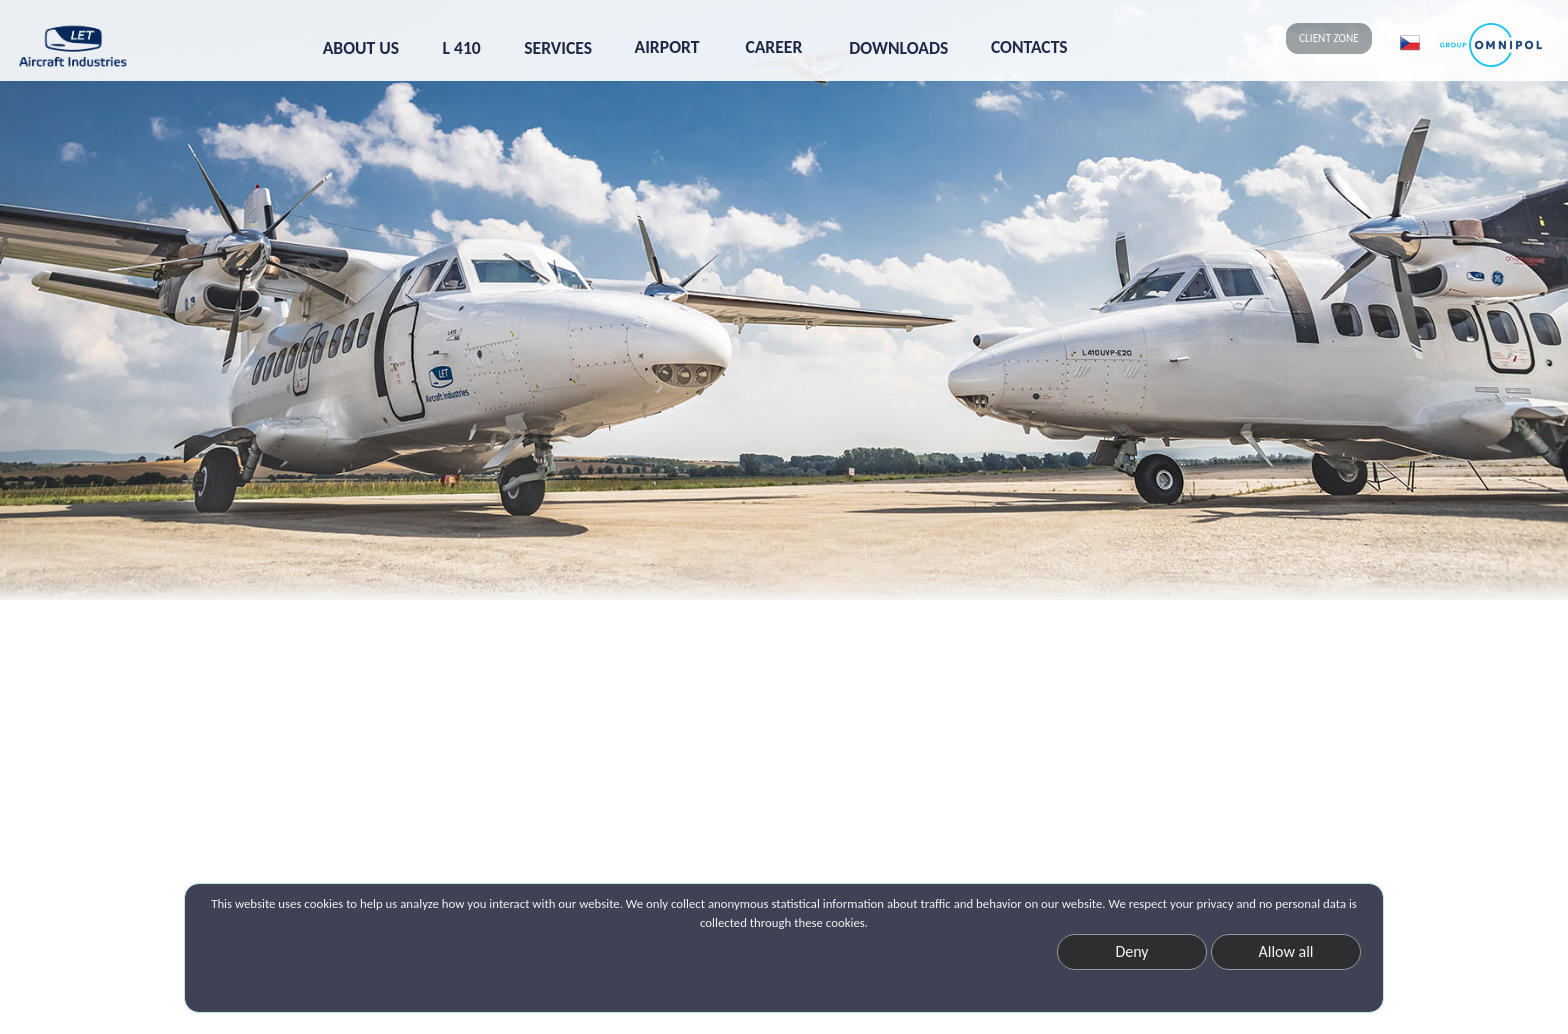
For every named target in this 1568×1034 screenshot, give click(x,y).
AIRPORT (667, 47)
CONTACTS (1029, 47)
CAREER (773, 47)
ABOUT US (361, 48)
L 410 (462, 48)
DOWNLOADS (898, 48)
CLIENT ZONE (1329, 38)
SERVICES (558, 48)
